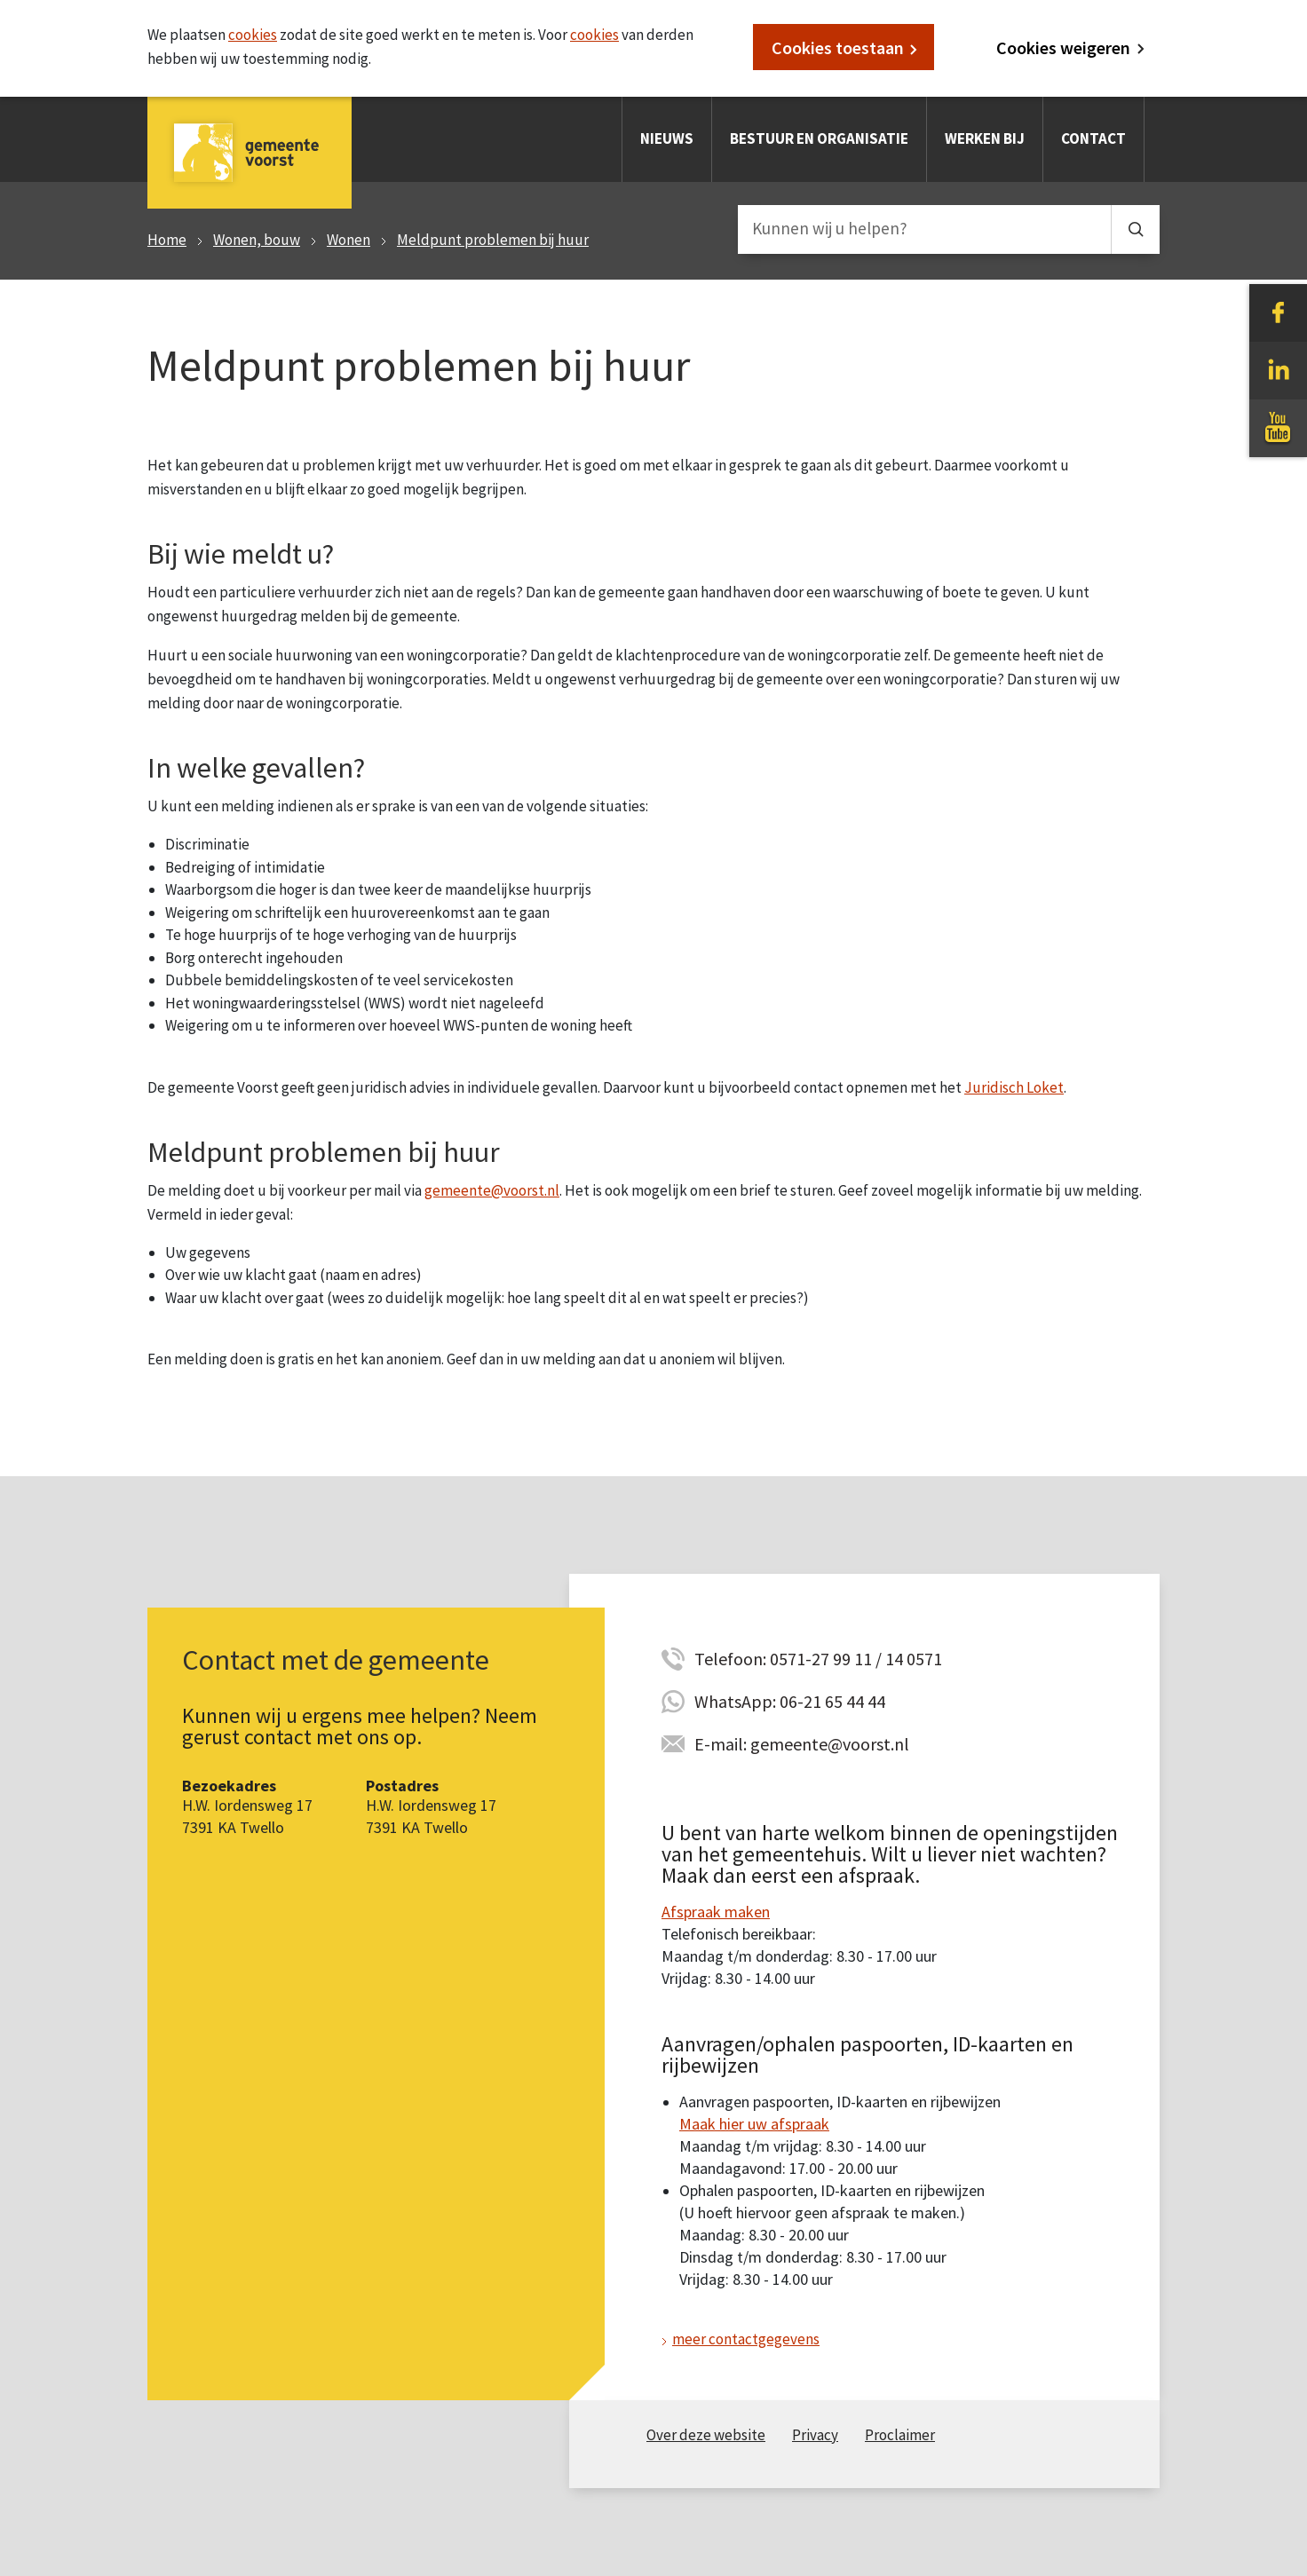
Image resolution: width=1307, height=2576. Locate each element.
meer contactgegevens (746, 2339)
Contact (1093, 138)
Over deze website (705, 2435)
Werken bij (985, 138)
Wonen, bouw (256, 239)
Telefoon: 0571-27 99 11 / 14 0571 (818, 1659)
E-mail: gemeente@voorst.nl (801, 1744)
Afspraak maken (715, 1911)
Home (166, 239)
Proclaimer (900, 2435)
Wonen (348, 239)
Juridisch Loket (1014, 1087)
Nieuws (666, 138)
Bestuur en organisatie (819, 138)
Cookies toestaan (838, 47)
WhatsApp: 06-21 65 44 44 (789, 1701)
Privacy (815, 2435)
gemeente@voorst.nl (491, 1190)
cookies (252, 34)
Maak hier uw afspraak (754, 2124)
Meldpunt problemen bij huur (493, 239)
